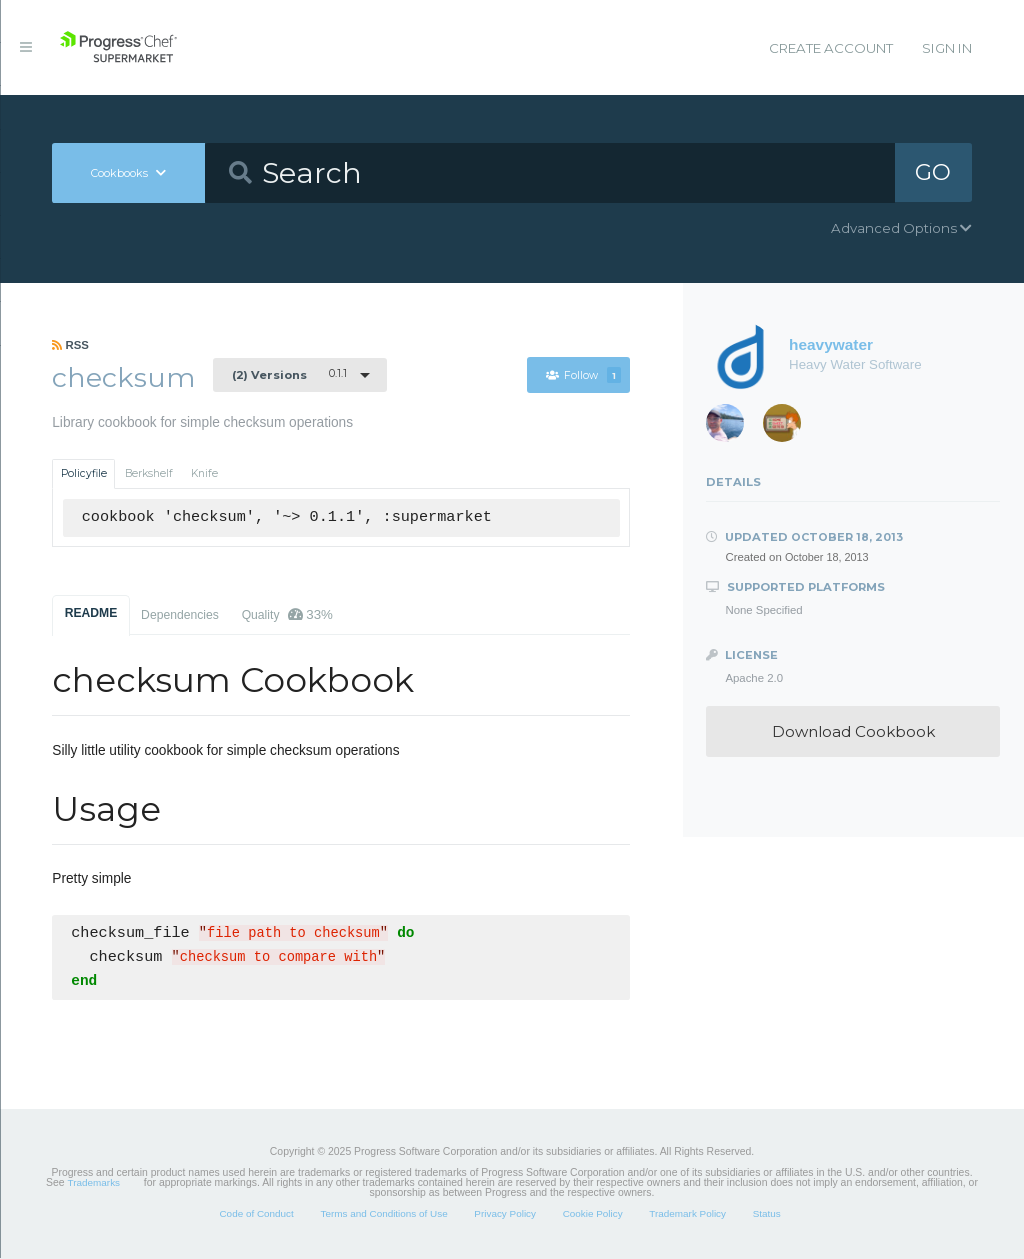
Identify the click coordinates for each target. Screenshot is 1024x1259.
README (91, 613)
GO (933, 172)
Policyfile (84, 473)
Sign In (947, 48)
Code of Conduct (256, 1214)
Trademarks (94, 1183)
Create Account (831, 48)
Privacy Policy (505, 1214)
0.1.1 (289, 374)
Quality (287, 614)
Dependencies (180, 615)
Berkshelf (149, 473)
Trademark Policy (687, 1214)
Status (767, 1214)
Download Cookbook (853, 731)
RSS (70, 345)
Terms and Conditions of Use (383, 1214)
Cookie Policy (593, 1214)
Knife (204, 473)
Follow (584, 375)
